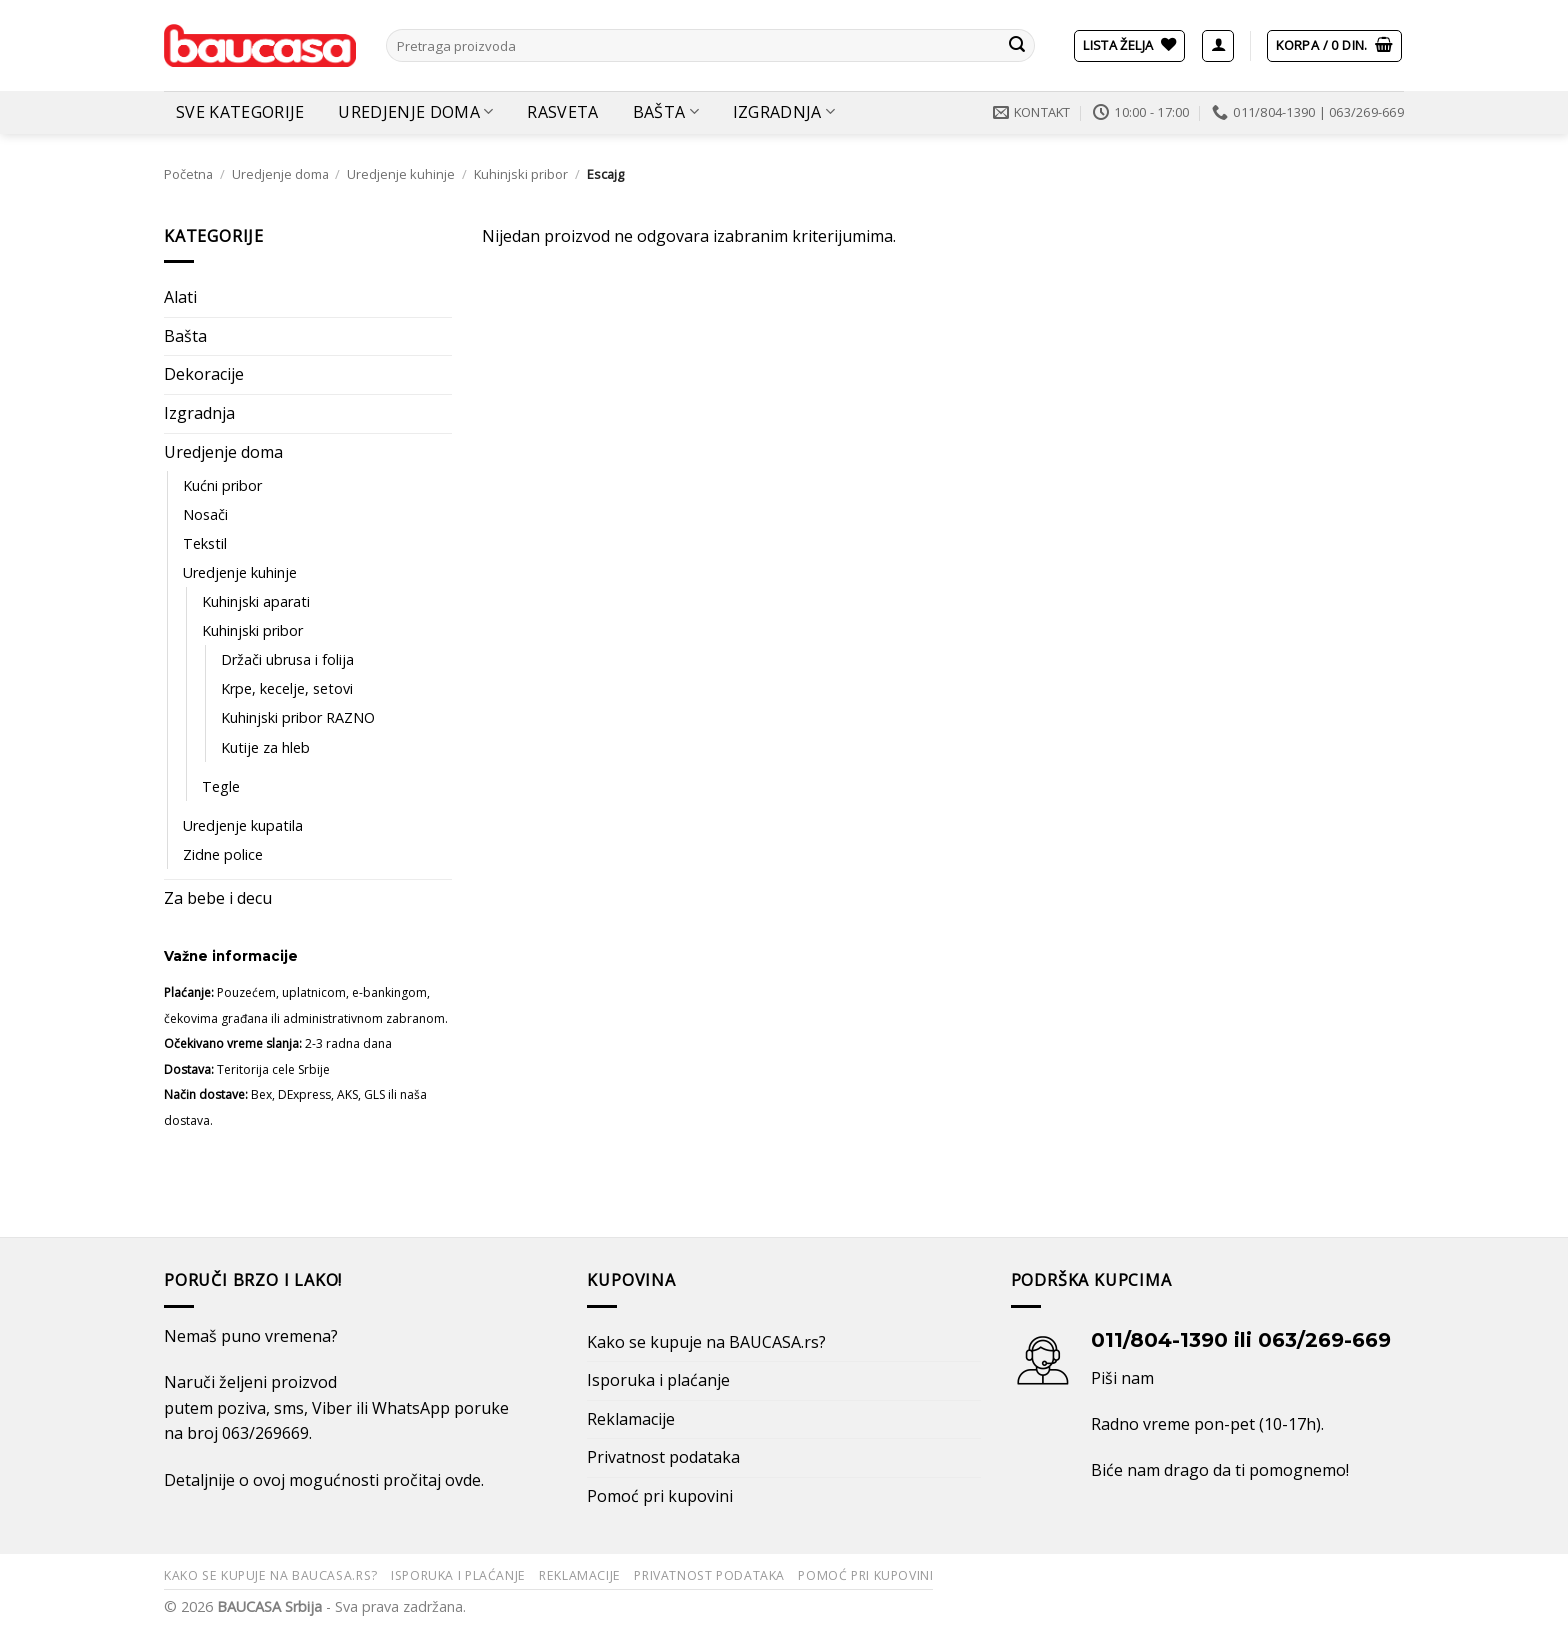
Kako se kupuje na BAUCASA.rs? (706, 1342)
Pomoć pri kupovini (660, 1496)
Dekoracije (204, 374)
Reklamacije (631, 1419)
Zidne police (223, 854)
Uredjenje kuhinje (401, 174)
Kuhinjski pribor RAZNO (298, 717)
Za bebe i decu (218, 898)
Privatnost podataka (663, 1457)
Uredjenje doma (415, 112)
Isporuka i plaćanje (658, 1380)
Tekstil (205, 543)
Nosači (205, 514)
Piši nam (1122, 1378)
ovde (463, 1480)
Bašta (666, 112)
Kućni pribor (222, 485)
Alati (180, 297)
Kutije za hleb (265, 747)
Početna (188, 174)
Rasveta (562, 112)
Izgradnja (784, 112)
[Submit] (1017, 46)
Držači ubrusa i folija (287, 659)
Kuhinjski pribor (521, 174)
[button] (1218, 46)
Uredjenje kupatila (243, 825)
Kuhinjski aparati (256, 601)
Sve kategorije (240, 112)
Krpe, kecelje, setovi (287, 688)
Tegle (221, 786)
